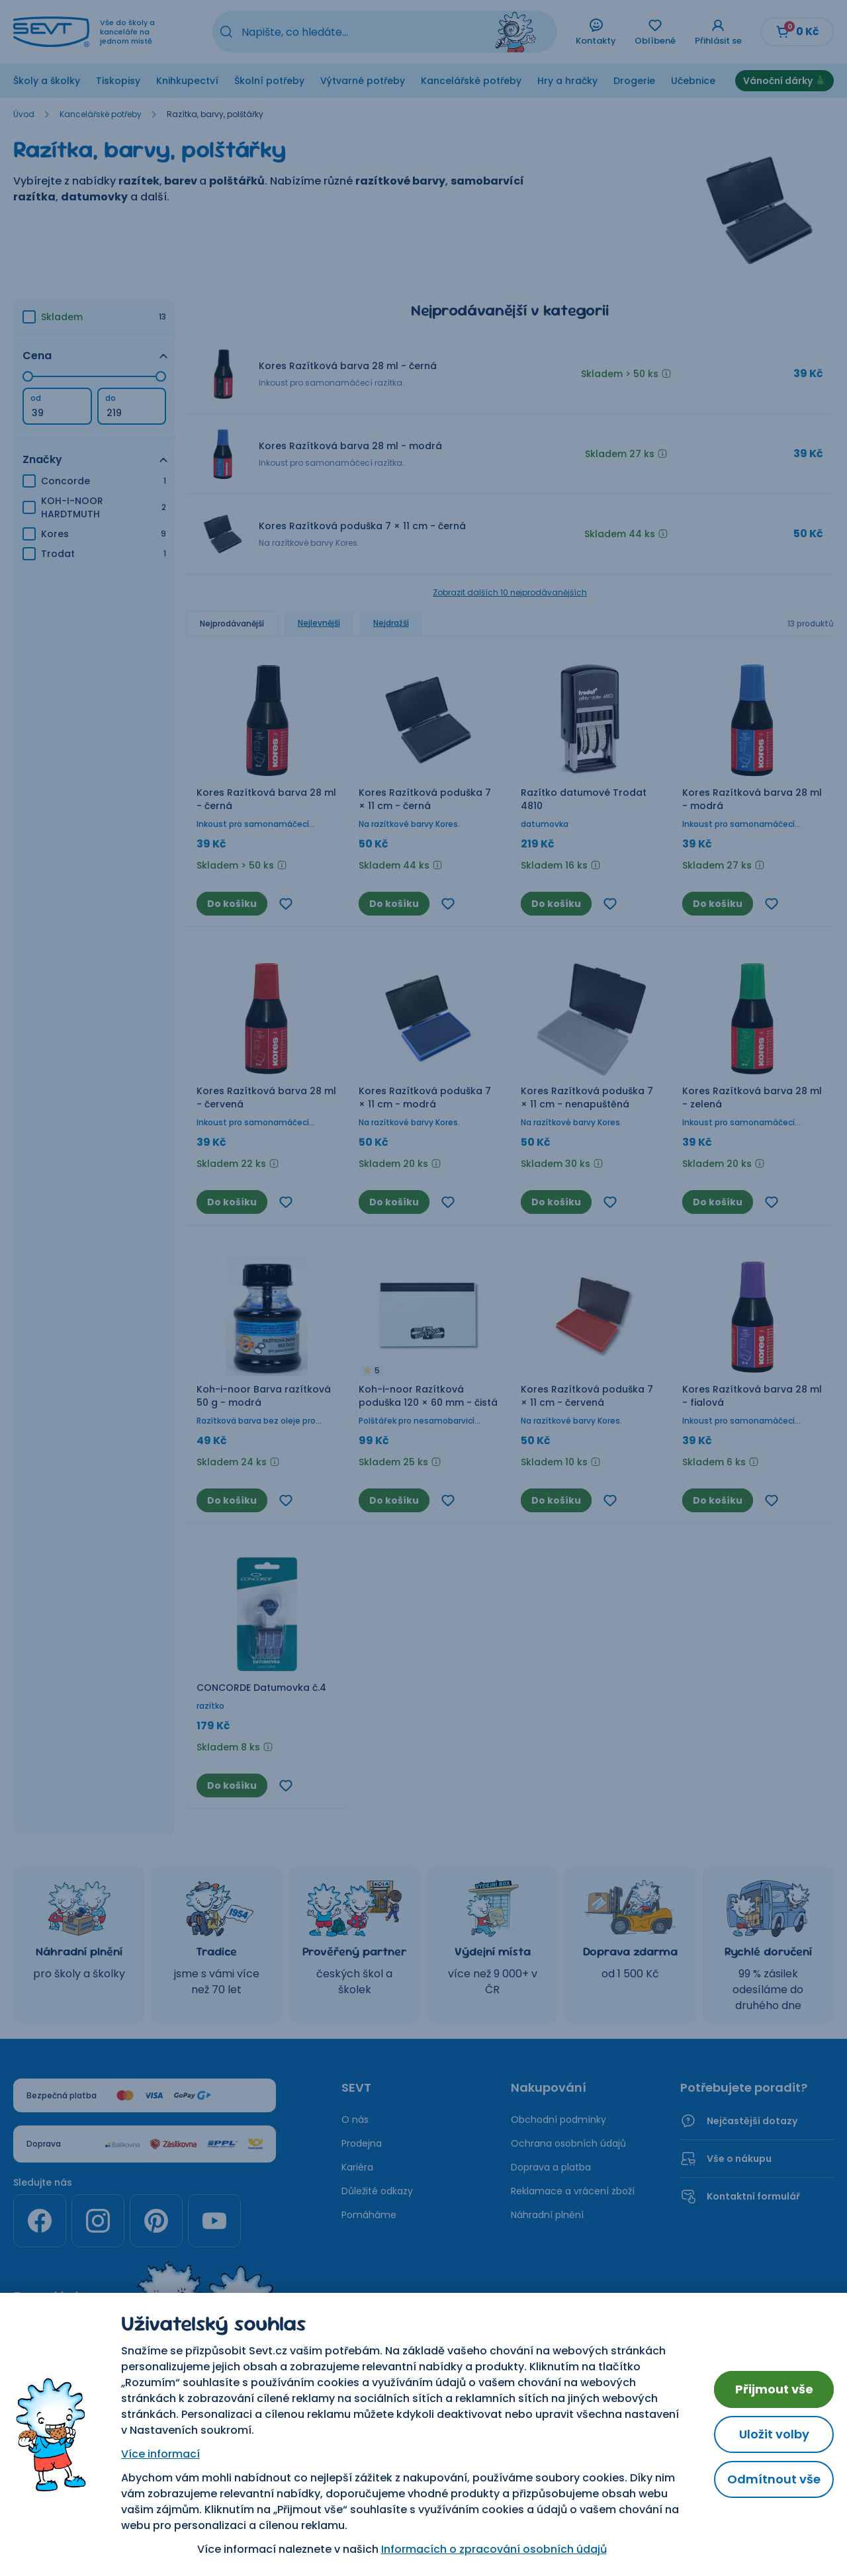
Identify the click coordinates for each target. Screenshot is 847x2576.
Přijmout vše (774, 2389)
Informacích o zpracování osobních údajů (494, 2549)
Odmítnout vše (774, 2479)
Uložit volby (774, 2434)
